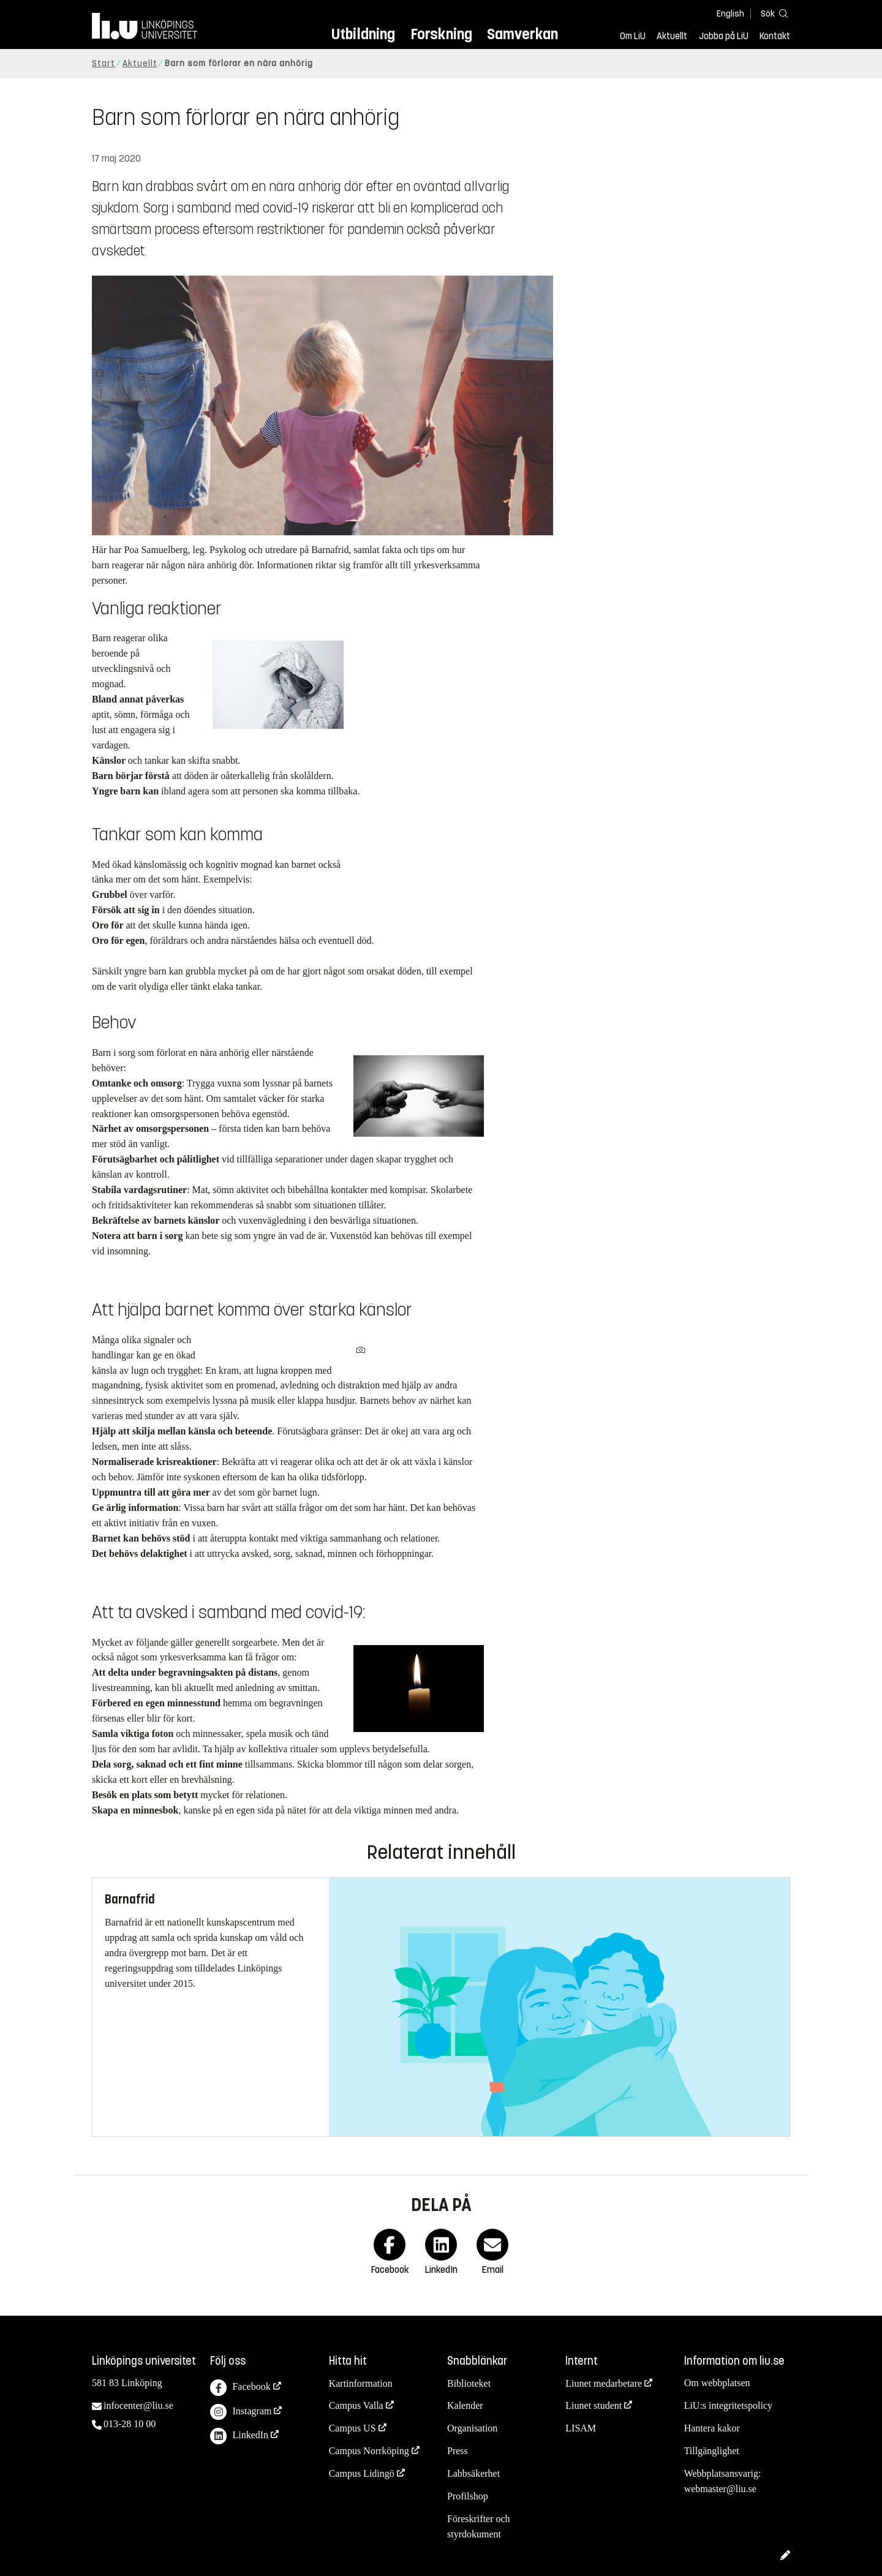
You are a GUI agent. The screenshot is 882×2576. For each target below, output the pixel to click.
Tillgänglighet (711, 2451)
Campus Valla (356, 2405)
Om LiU (633, 36)
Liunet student (593, 2405)
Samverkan (522, 33)
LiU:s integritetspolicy (728, 2405)
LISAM (580, 2428)
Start (103, 63)
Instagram (240, 2412)
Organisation (472, 2428)
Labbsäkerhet (473, 2473)
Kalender (465, 2405)
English (730, 14)
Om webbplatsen (717, 2383)
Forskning (441, 33)
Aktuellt (672, 36)
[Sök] (771, 13)
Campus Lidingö (361, 2473)
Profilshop (467, 2496)
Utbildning (363, 33)
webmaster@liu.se (720, 2489)
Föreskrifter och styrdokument (478, 2526)
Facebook (240, 2387)
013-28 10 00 (130, 2424)
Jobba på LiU (723, 36)
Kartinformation (361, 2383)
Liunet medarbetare (603, 2383)
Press (457, 2451)
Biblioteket (469, 2383)
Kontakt (775, 36)
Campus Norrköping (369, 2451)
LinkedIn (239, 2436)
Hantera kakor (712, 2428)
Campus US (352, 2428)
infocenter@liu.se (138, 2405)
